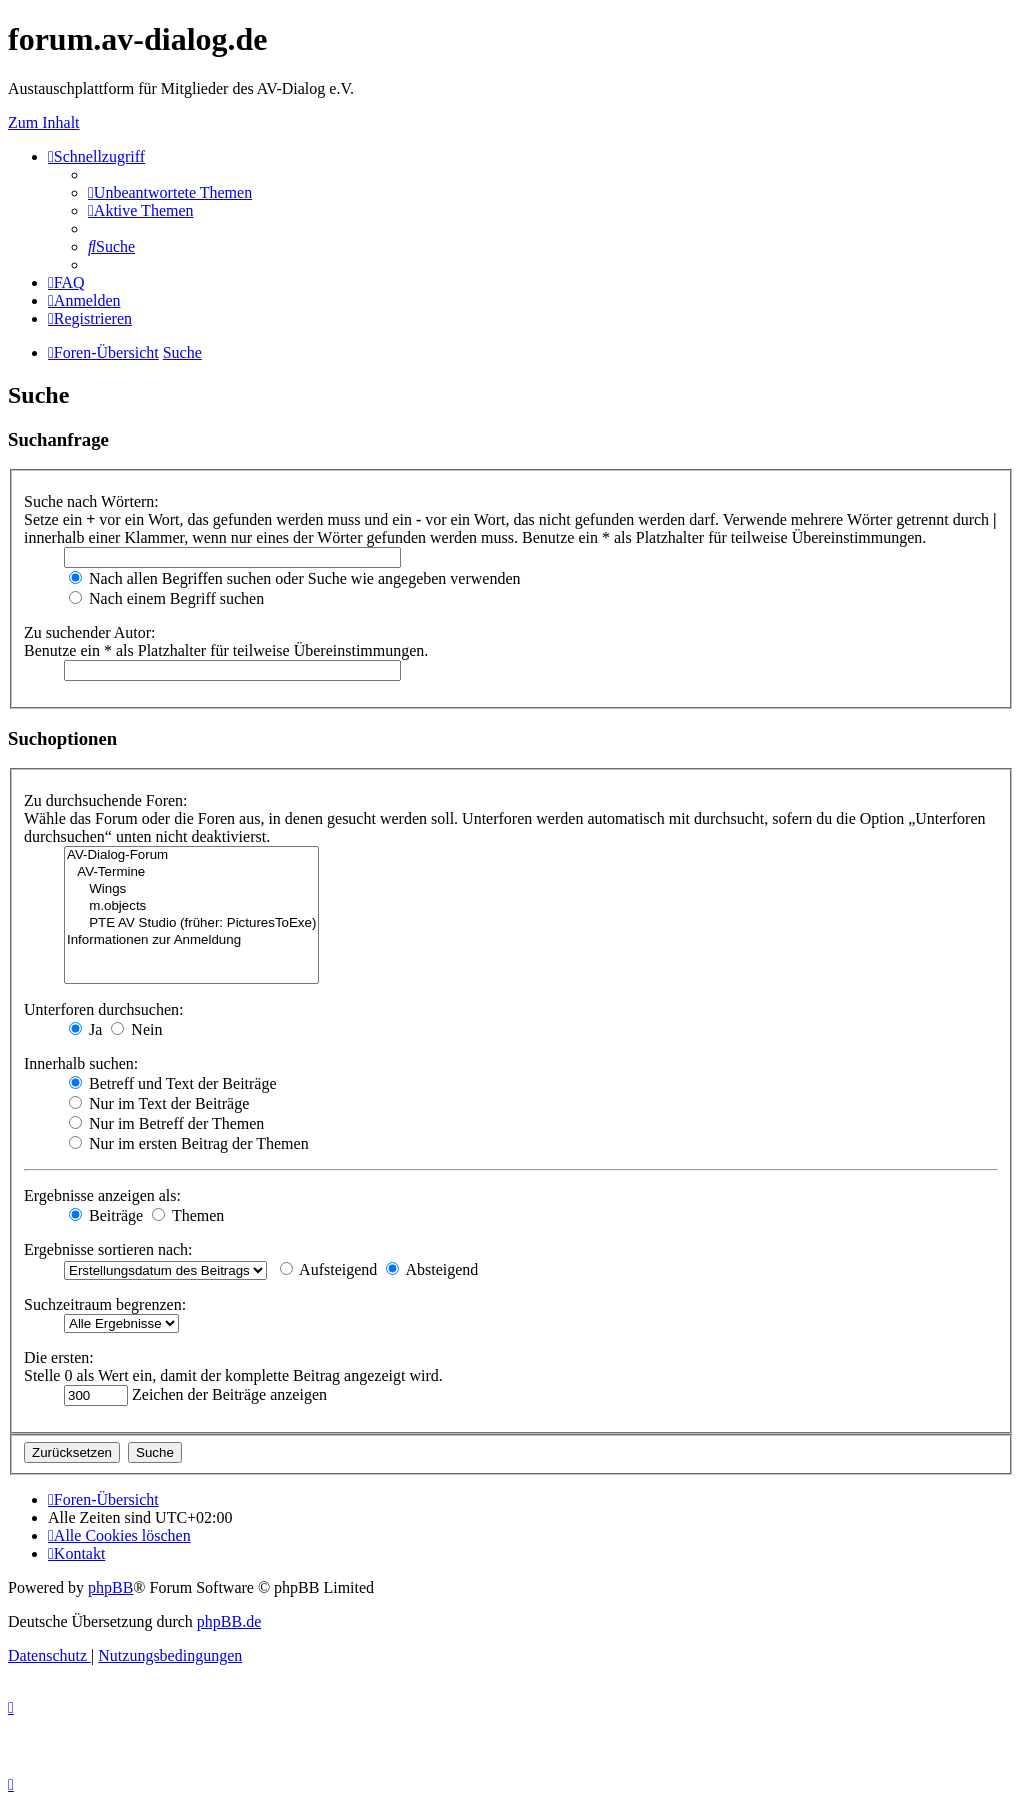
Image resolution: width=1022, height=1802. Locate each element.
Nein (136, 1029)
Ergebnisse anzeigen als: (102, 1195)
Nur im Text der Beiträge (159, 1103)
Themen (188, 1215)
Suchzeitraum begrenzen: (105, 1304)
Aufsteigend (328, 1269)
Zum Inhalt (44, 122)
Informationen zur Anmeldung (191, 940)
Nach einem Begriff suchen (166, 598)
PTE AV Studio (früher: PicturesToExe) (191, 923)
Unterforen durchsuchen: (104, 1009)
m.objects (191, 906)
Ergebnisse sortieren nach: (108, 1249)
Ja (85, 1029)
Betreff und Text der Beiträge (173, 1083)
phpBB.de (229, 1621)
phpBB (110, 1587)
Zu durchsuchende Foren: (106, 800)
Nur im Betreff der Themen (166, 1123)
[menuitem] (170, 192)
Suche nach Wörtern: (91, 501)
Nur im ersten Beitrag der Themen (189, 1143)
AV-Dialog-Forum (191, 855)
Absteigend (432, 1269)
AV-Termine (191, 872)
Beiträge (106, 1215)
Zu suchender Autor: (90, 632)
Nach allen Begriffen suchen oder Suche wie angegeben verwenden (295, 578)
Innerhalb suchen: (81, 1063)
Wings (191, 889)
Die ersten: (59, 1357)
